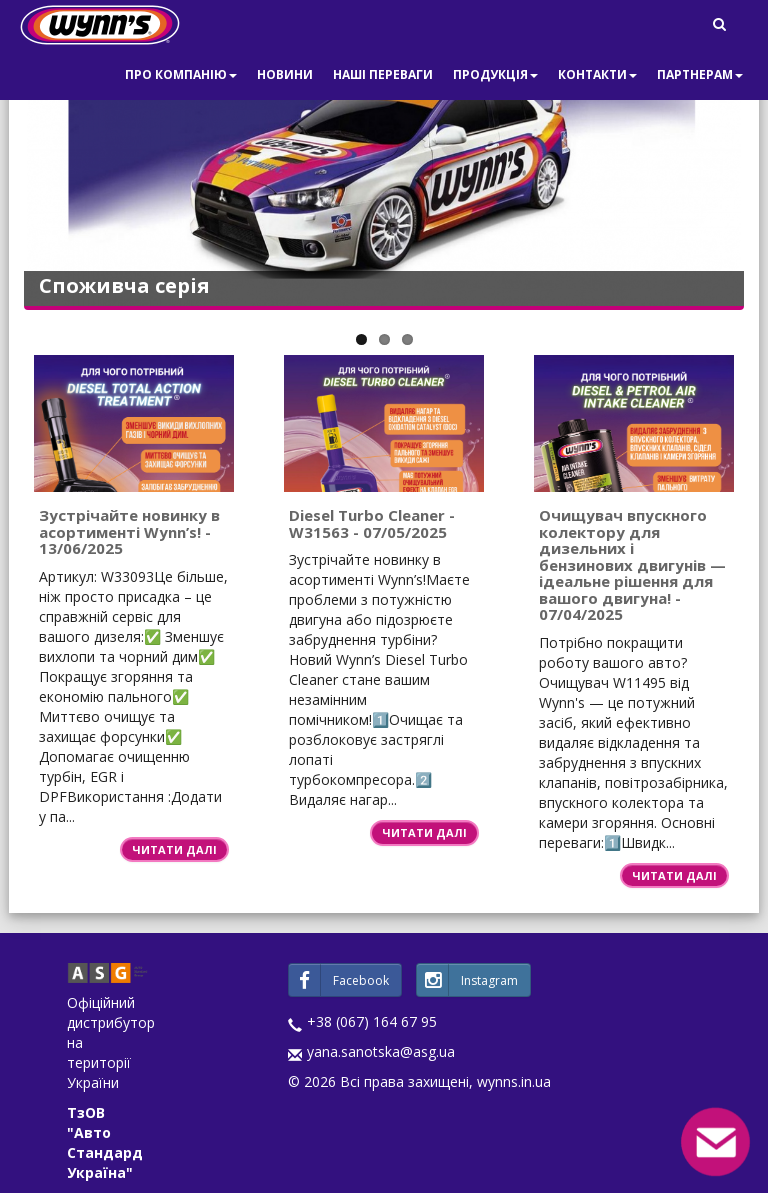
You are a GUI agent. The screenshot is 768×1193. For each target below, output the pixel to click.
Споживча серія (124, 285)
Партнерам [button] (700, 74)
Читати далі (174, 849)
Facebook (339, 980)
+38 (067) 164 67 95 (372, 1021)
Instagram (467, 980)
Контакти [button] (597, 74)
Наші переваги (383, 74)
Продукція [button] (495, 74)
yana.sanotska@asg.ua (381, 1051)
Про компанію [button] (181, 74)
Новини (285, 74)
